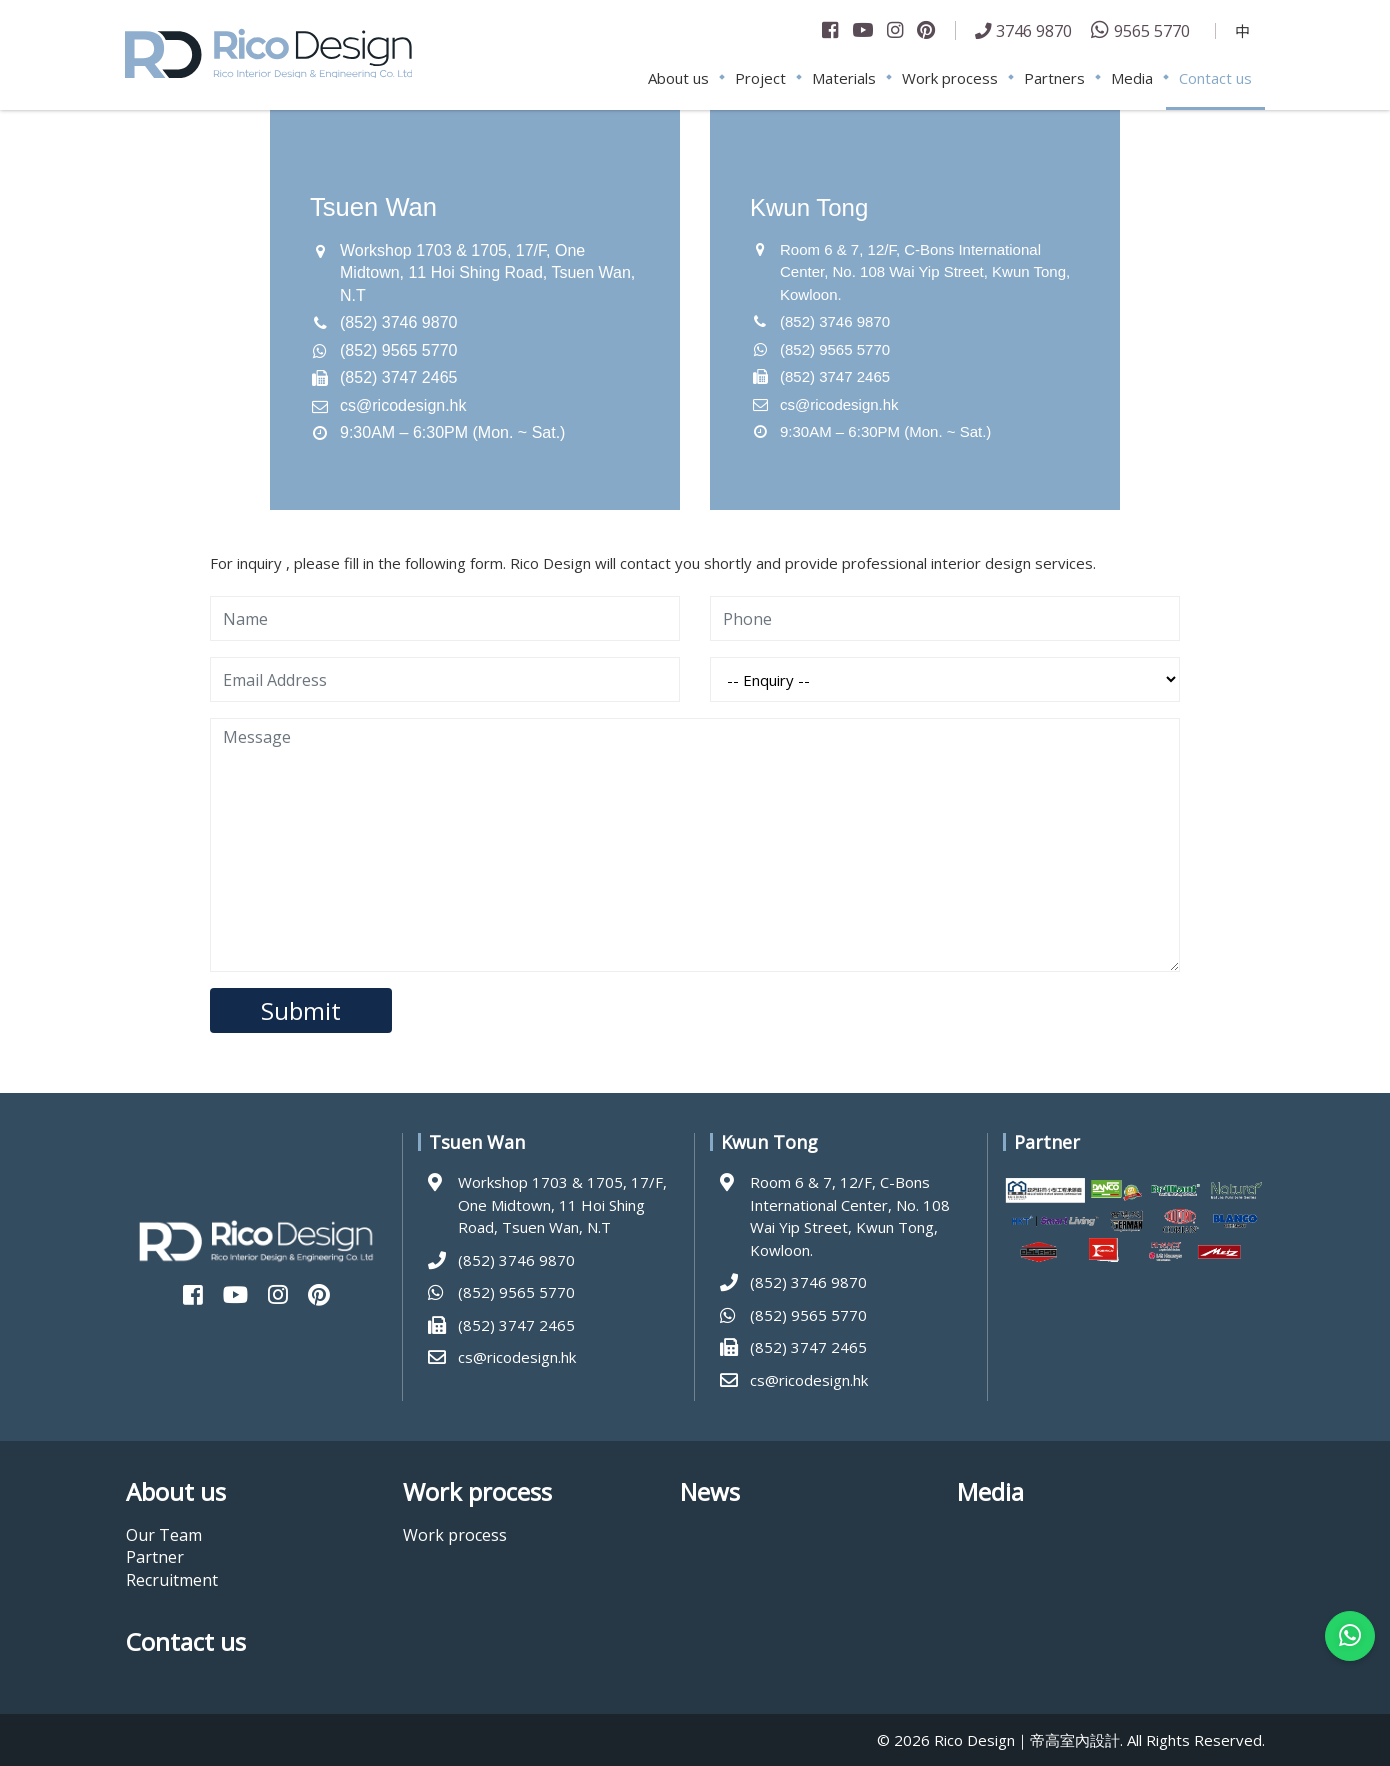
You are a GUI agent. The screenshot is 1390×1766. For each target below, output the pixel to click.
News (710, 1492)
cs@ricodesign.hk (403, 405)
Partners (1054, 78)
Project (760, 78)
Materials (844, 78)
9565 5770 (1152, 30)
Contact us (1215, 78)
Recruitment (172, 1580)
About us (678, 78)
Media (1132, 78)
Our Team (164, 1535)
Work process (950, 78)
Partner (155, 1557)
